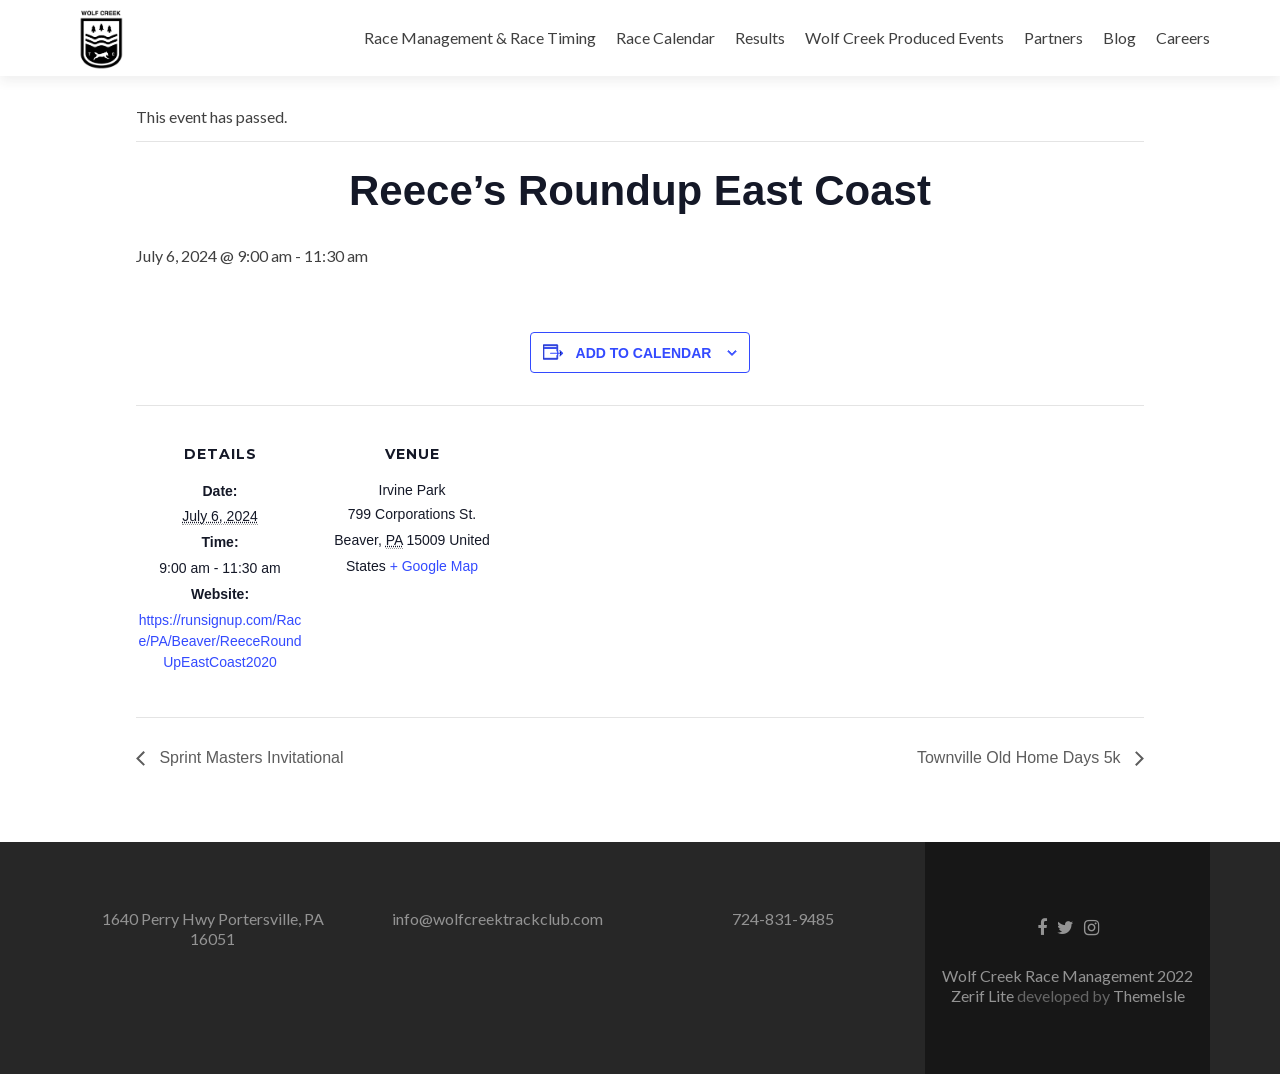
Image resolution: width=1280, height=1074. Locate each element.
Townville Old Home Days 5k (1021, 757)
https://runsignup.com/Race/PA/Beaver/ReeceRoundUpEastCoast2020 (219, 641)
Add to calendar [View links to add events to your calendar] (644, 353)
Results (760, 37)
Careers (1183, 37)
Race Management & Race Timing (480, 37)
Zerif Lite (984, 995)
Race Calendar (665, 37)
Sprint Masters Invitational (249, 757)
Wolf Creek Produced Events (904, 37)
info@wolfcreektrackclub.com (497, 918)
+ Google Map (434, 566)
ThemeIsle (1149, 995)
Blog (1119, 37)
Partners (1053, 37)
